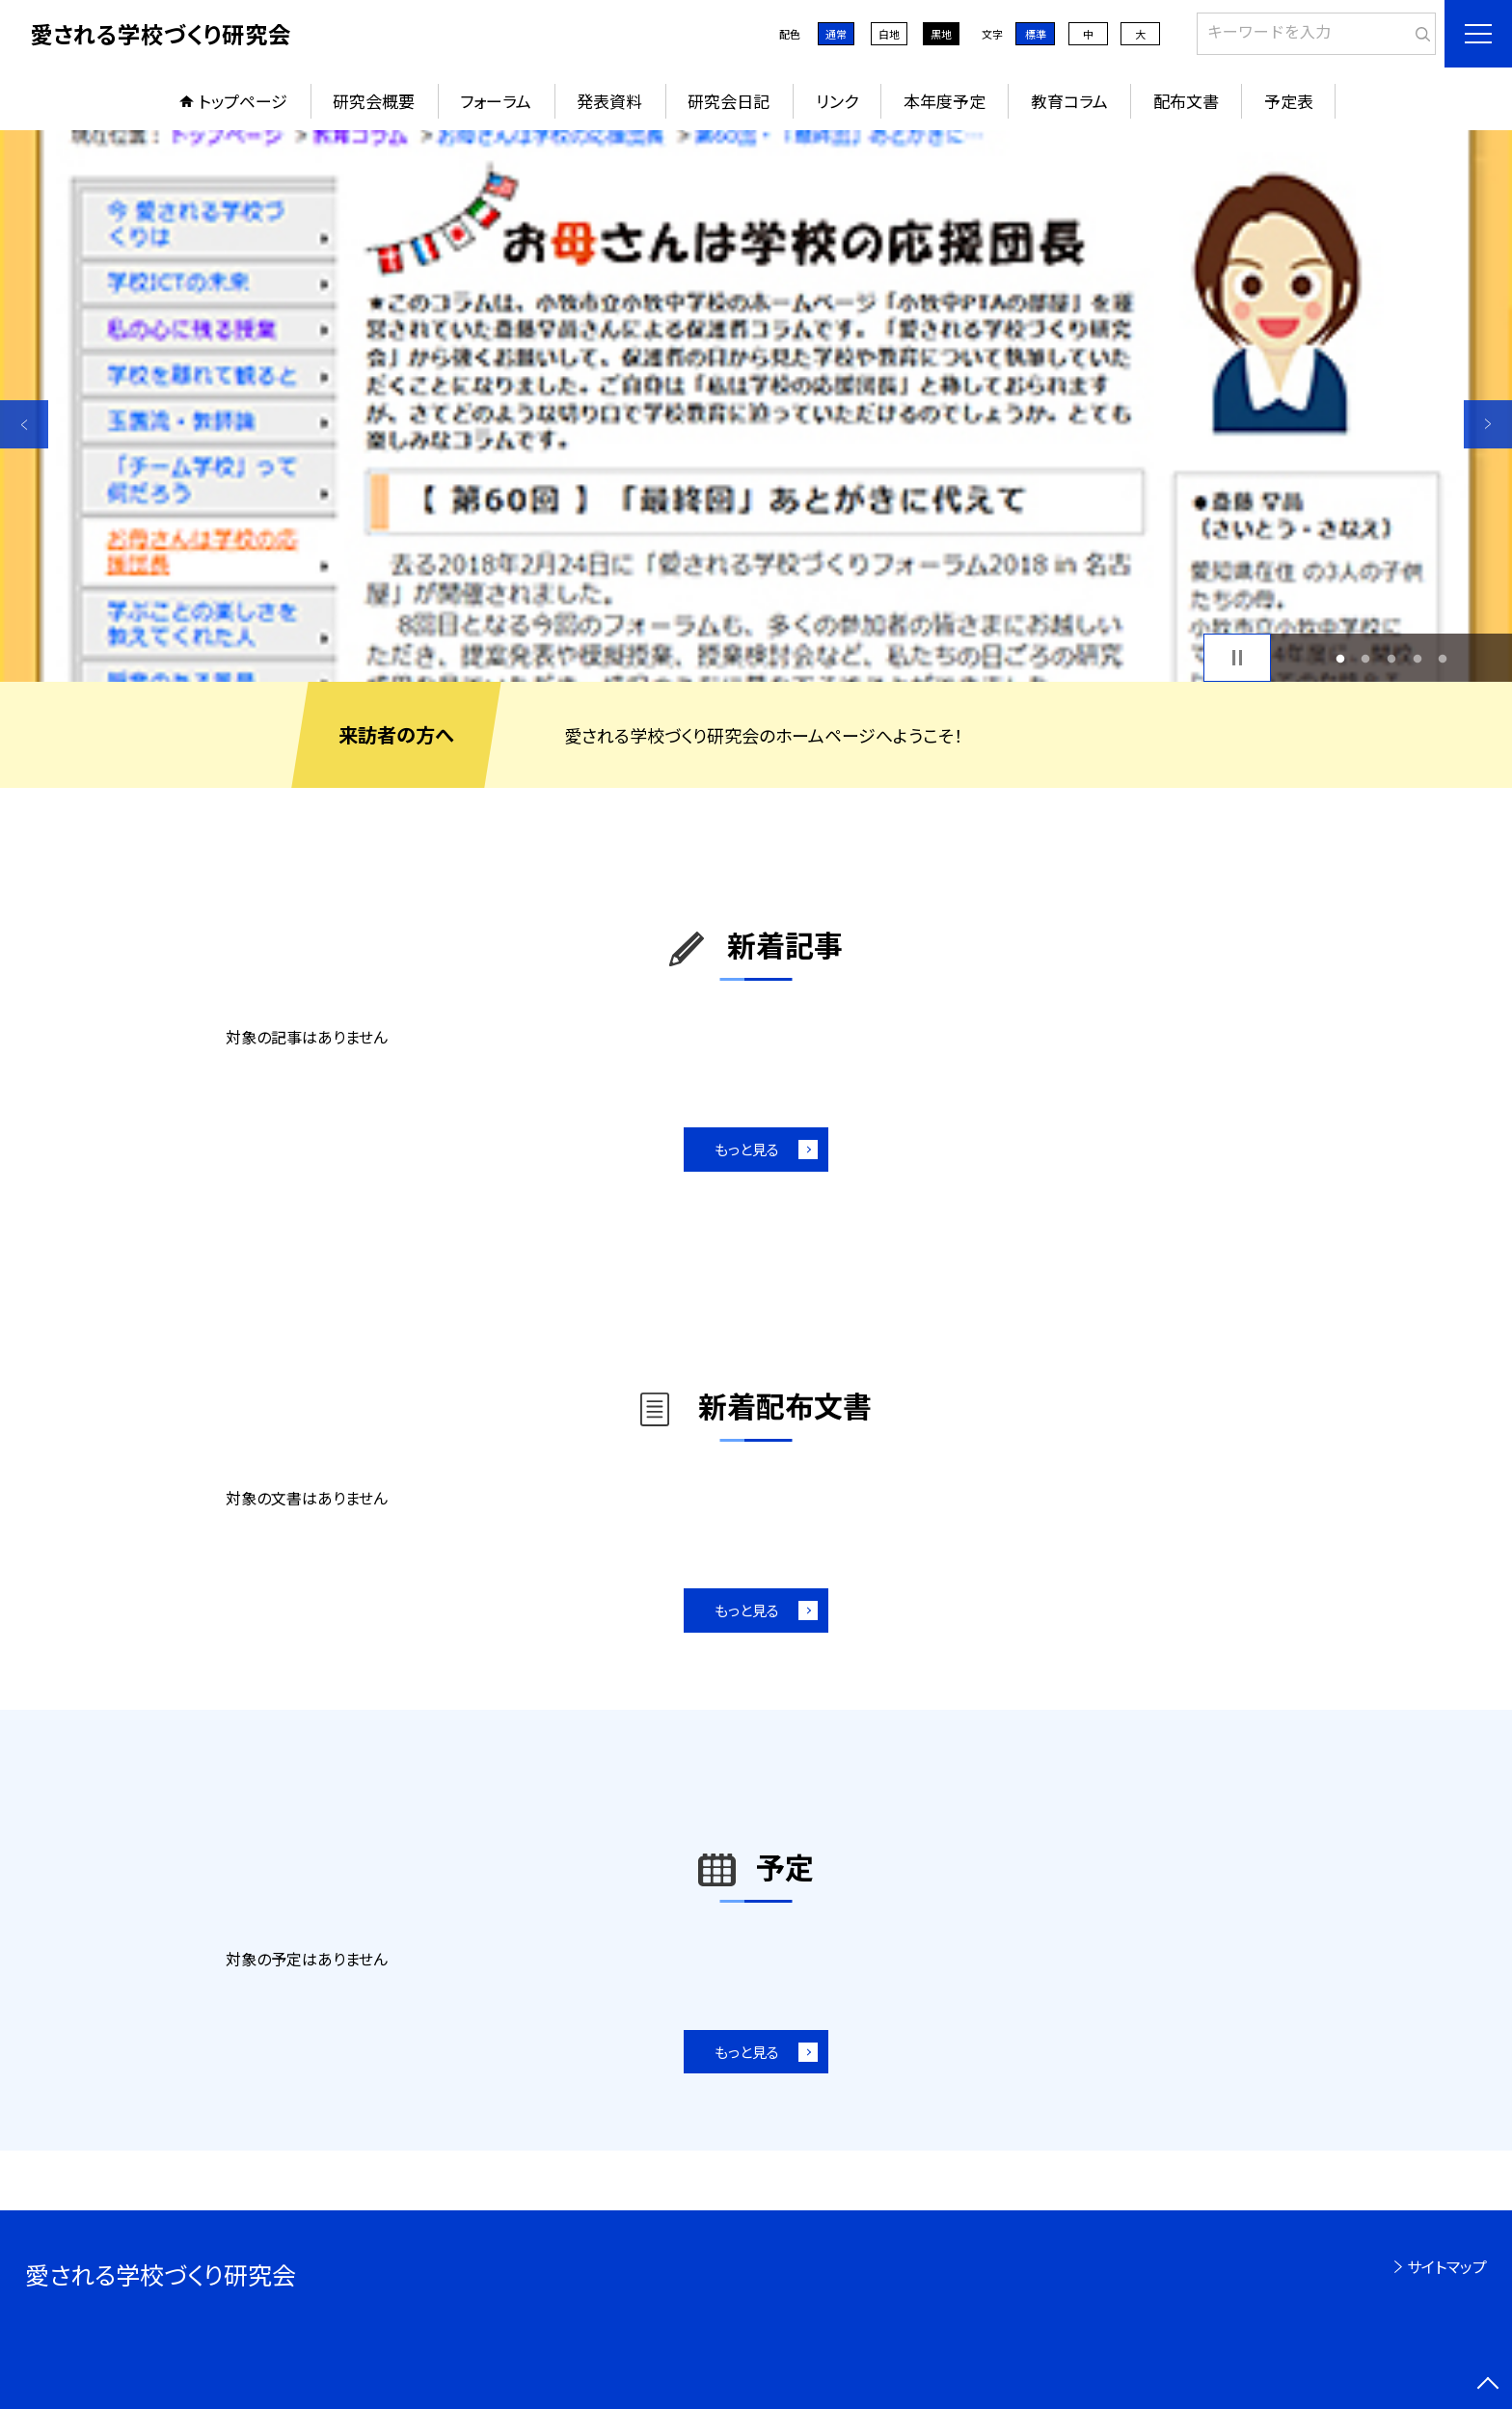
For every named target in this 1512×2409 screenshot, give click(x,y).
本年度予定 (945, 101)
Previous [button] (24, 424)
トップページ (243, 101)
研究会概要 (374, 101)
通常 (836, 33)
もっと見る (747, 1149)
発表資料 (609, 101)
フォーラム (495, 101)
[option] (756, 406)
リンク (837, 101)
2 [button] (1366, 658)
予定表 (1288, 101)
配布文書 (1186, 101)
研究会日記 (729, 101)
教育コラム (1069, 101)
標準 (1035, 33)
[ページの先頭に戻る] (1488, 2385)
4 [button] (1417, 658)
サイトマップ (1447, 2266)
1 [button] (1340, 658)
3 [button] (1392, 658)
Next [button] (1488, 424)
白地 (889, 33)
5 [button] (1443, 658)
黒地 (941, 33)
